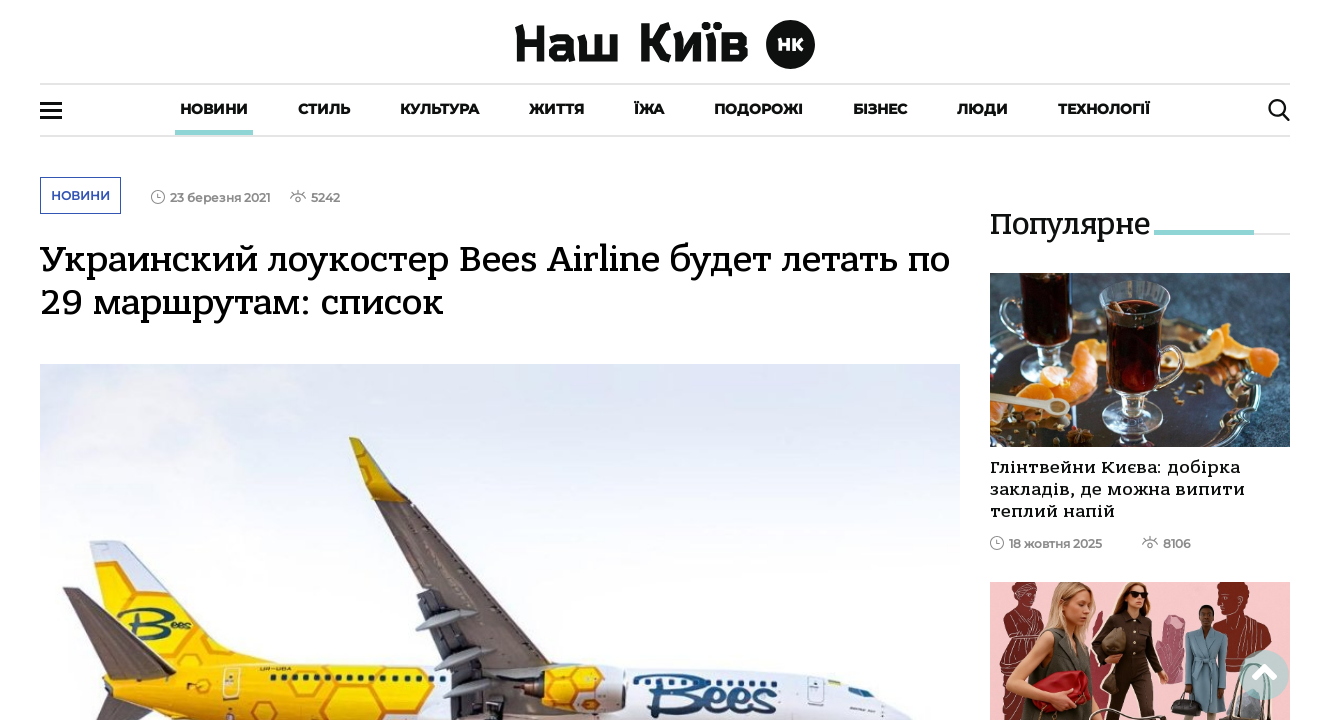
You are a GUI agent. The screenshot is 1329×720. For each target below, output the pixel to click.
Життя (556, 109)
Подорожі (758, 109)
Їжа (649, 109)
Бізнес (880, 109)
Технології (1104, 109)
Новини (214, 109)
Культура (439, 109)
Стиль (324, 109)
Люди (982, 109)
